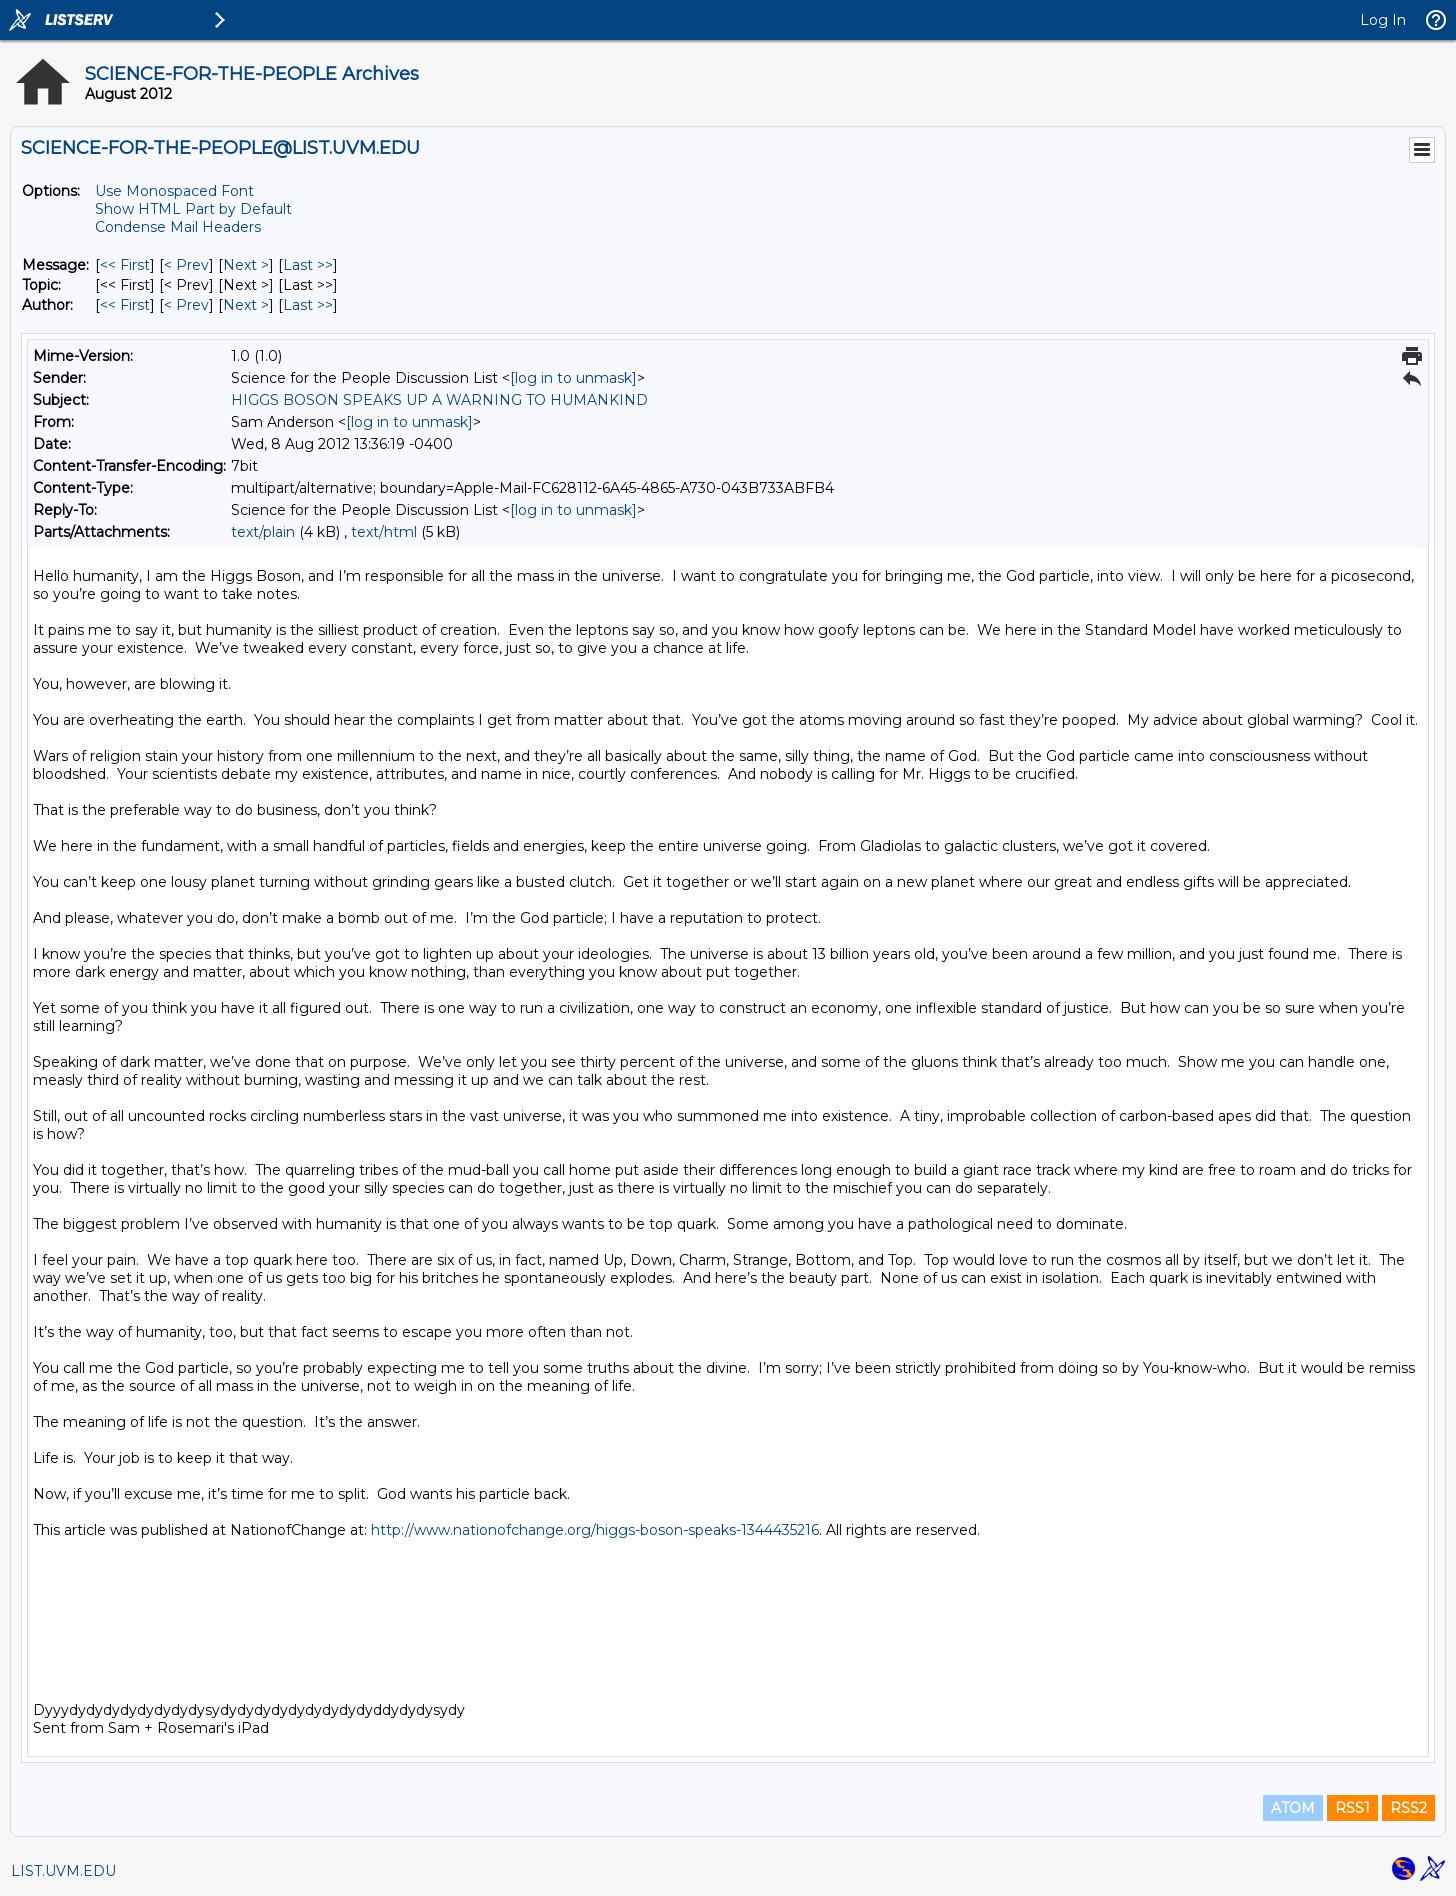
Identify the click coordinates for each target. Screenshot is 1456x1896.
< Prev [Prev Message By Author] (186, 305)
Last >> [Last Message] (308, 265)
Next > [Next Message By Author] (246, 305)
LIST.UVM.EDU (63, 1871)
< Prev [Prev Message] (186, 265)
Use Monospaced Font (174, 191)
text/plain (263, 532)
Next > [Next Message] (246, 265)
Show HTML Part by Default (193, 209)
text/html (384, 532)
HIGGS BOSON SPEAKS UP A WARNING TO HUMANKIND (439, 400)
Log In (1383, 20)
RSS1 (1352, 1808)
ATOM (1293, 1808)
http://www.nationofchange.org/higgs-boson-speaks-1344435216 (595, 1530)
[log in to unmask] (573, 378)
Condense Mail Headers (178, 227)
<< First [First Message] (125, 265)
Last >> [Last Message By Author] (308, 305)
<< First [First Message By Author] (125, 305)
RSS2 (1408, 1808)
